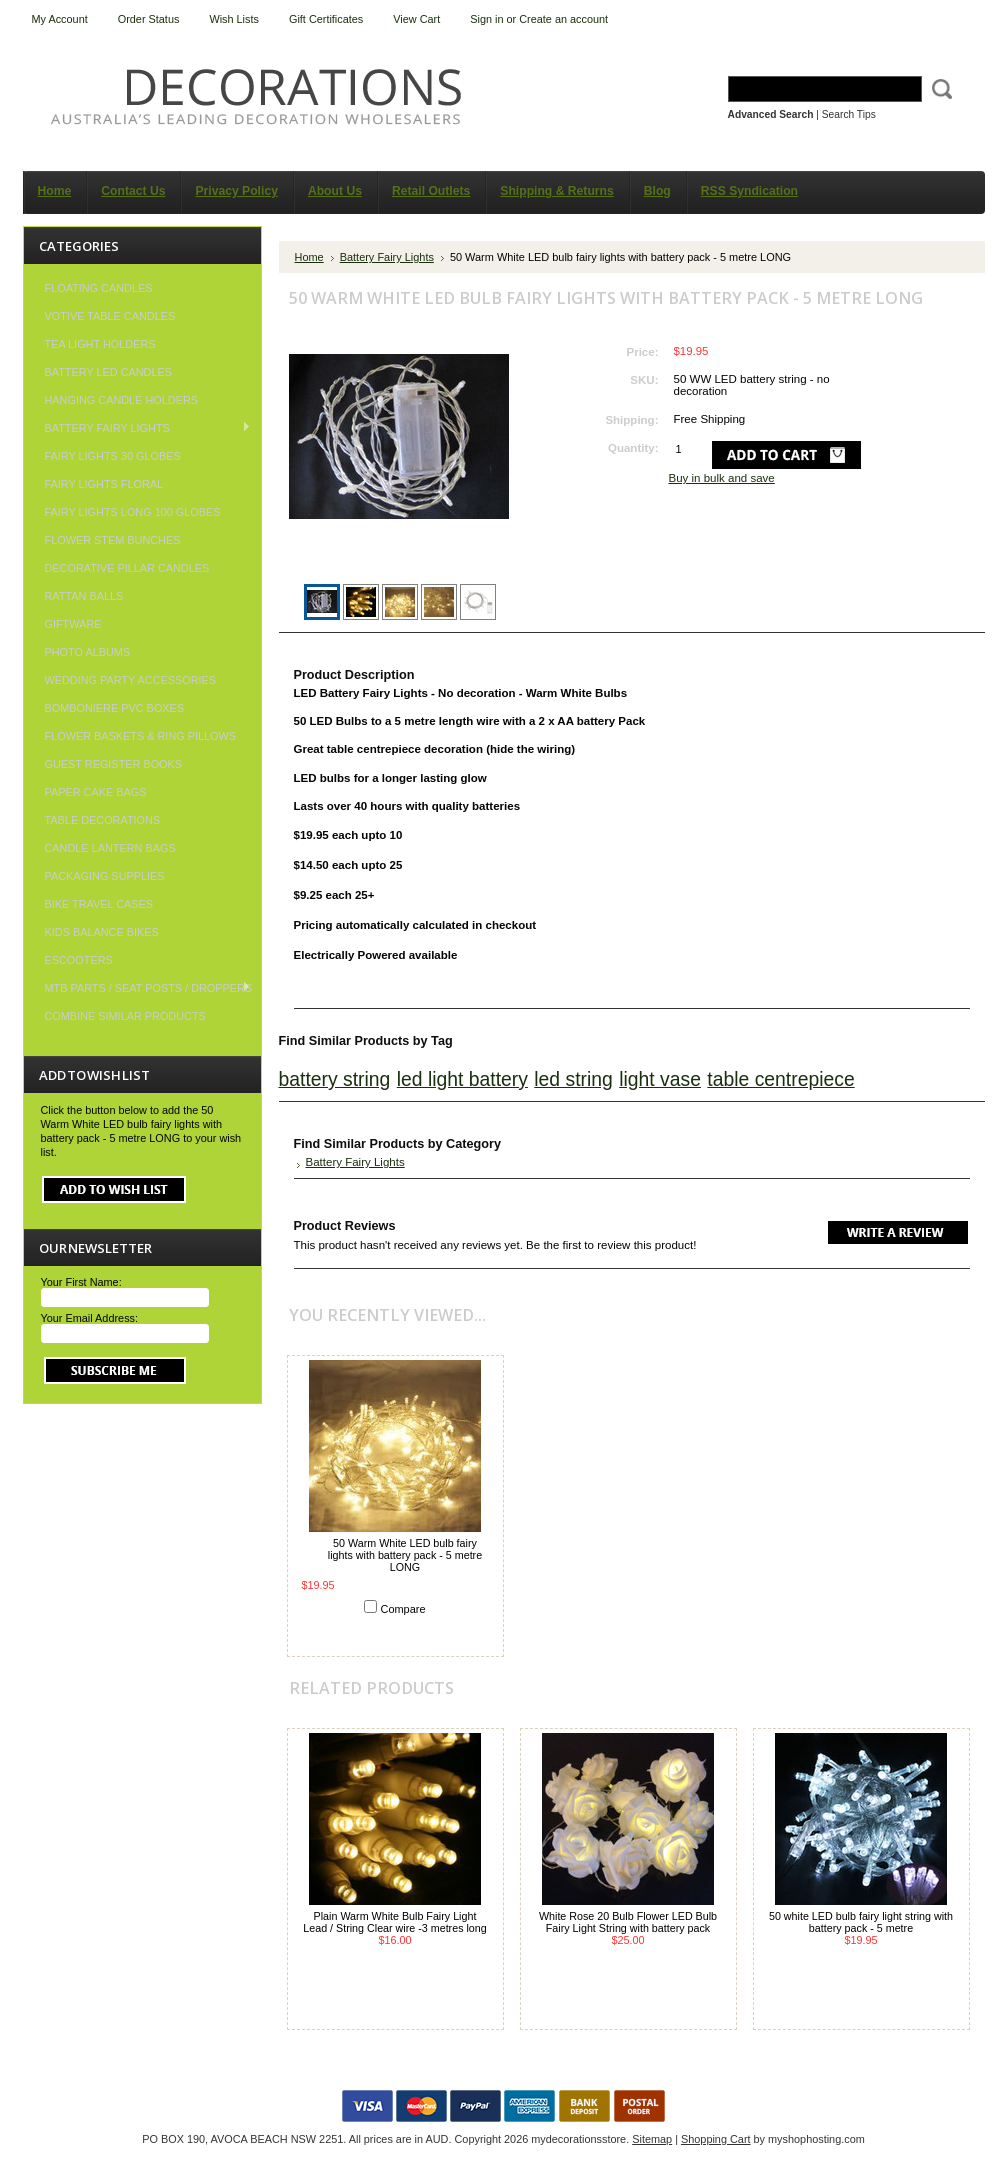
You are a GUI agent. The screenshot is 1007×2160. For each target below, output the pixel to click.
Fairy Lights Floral (104, 484)
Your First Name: (81, 1282)
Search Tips (849, 114)
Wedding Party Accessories (131, 680)
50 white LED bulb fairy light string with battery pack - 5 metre (861, 1922)
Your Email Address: (90, 1318)
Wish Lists (234, 19)
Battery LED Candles (109, 372)
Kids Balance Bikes (102, 932)
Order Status (149, 19)
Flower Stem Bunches (113, 540)
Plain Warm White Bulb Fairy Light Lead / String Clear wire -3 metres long (395, 1922)
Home (309, 257)
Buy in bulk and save (722, 478)
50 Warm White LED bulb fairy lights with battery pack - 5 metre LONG (405, 1555)
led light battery (462, 1079)
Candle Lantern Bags (110, 848)
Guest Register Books (114, 764)
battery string (335, 1079)
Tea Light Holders (100, 344)
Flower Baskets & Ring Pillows (141, 736)
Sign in (486, 19)
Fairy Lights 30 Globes (113, 456)
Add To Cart (395, 1632)
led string (573, 1079)
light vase (660, 1079)
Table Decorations (103, 820)
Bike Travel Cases (99, 904)
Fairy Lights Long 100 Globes (133, 512)
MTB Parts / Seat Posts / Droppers (138, 987)
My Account (60, 19)
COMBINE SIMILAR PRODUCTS (125, 1016)
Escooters (79, 960)
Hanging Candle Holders (122, 400)
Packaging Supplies (105, 876)
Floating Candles (99, 288)
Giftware (73, 624)
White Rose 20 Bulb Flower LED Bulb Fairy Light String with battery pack (628, 1922)
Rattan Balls (84, 596)
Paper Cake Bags (96, 792)
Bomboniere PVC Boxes (115, 708)
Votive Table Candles (110, 316)
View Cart (416, 19)
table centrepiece (780, 1079)
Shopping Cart (716, 2139)
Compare (403, 1609)
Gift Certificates (326, 19)
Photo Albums (88, 652)
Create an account (563, 19)
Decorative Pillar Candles (127, 568)
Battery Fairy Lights (138, 427)
